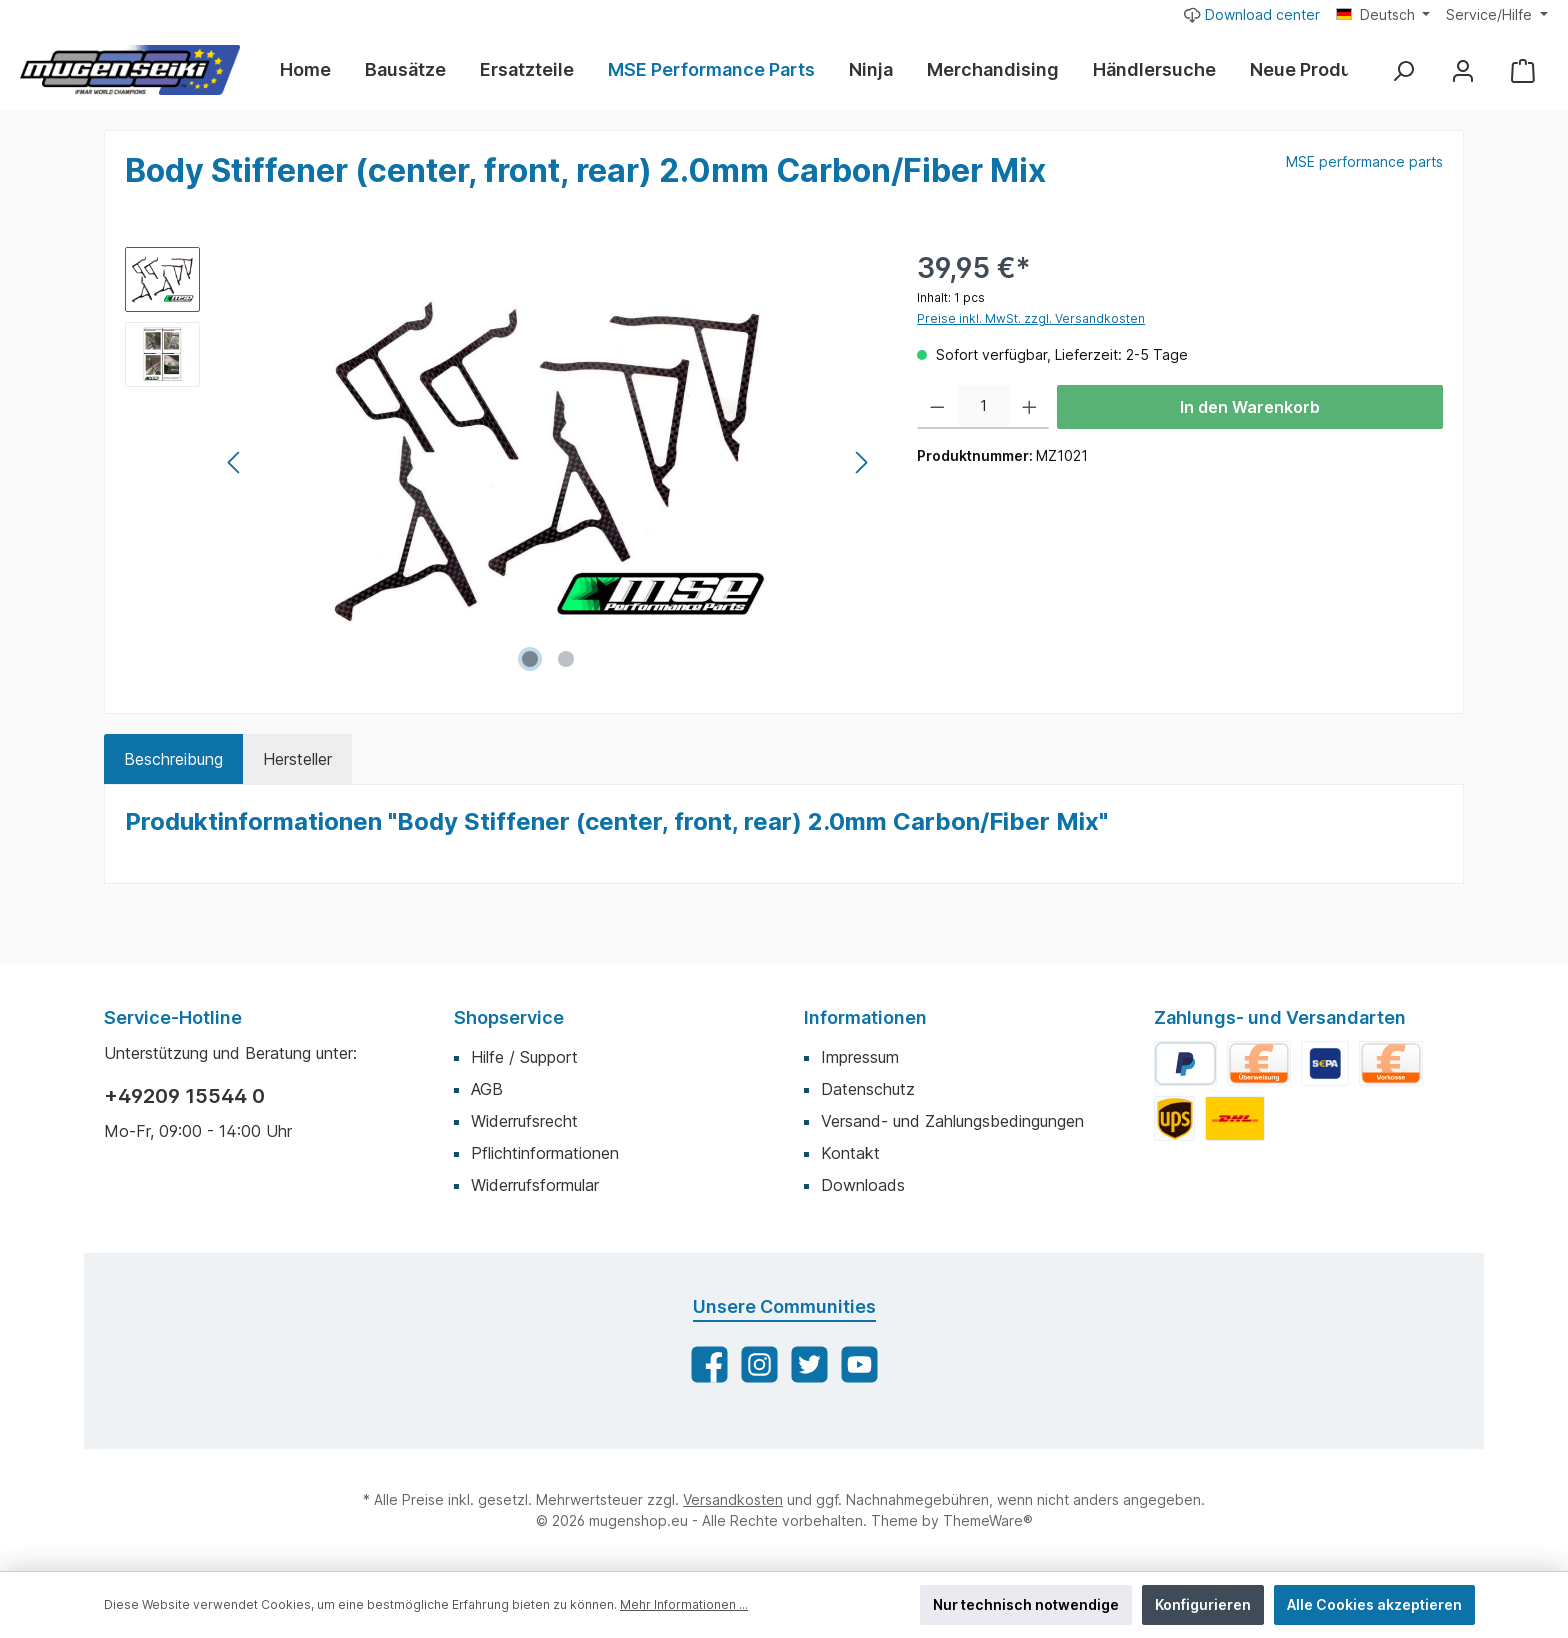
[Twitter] (809, 1364)
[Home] (314, 70)
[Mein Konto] (1463, 70)
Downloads (863, 1185)
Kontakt (850, 1153)
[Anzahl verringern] (937, 407)
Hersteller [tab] (297, 759)
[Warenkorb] (1523, 70)
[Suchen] (1403, 70)
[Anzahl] (983, 407)
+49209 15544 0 (184, 1096)
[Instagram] (759, 1364)
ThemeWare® (988, 1520)
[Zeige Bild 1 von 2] (530, 659)
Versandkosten (733, 1499)
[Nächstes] (861, 462)
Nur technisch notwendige (1026, 1604)
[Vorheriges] (235, 462)
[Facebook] (709, 1364)
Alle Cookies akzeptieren (1374, 1604)
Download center (1252, 14)
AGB (487, 1089)
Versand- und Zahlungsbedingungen (952, 1121)
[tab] (173, 759)
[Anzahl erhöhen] (1029, 407)
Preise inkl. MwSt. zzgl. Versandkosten (1031, 318)
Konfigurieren (1203, 1604)
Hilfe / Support (524, 1057)
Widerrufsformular (535, 1185)
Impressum (860, 1057)
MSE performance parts (1364, 161)
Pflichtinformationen (545, 1153)
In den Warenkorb (1250, 407)
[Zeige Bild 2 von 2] (566, 659)
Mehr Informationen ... (684, 1604)
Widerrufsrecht (524, 1121)
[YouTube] (859, 1364)
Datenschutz (868, 1089)
